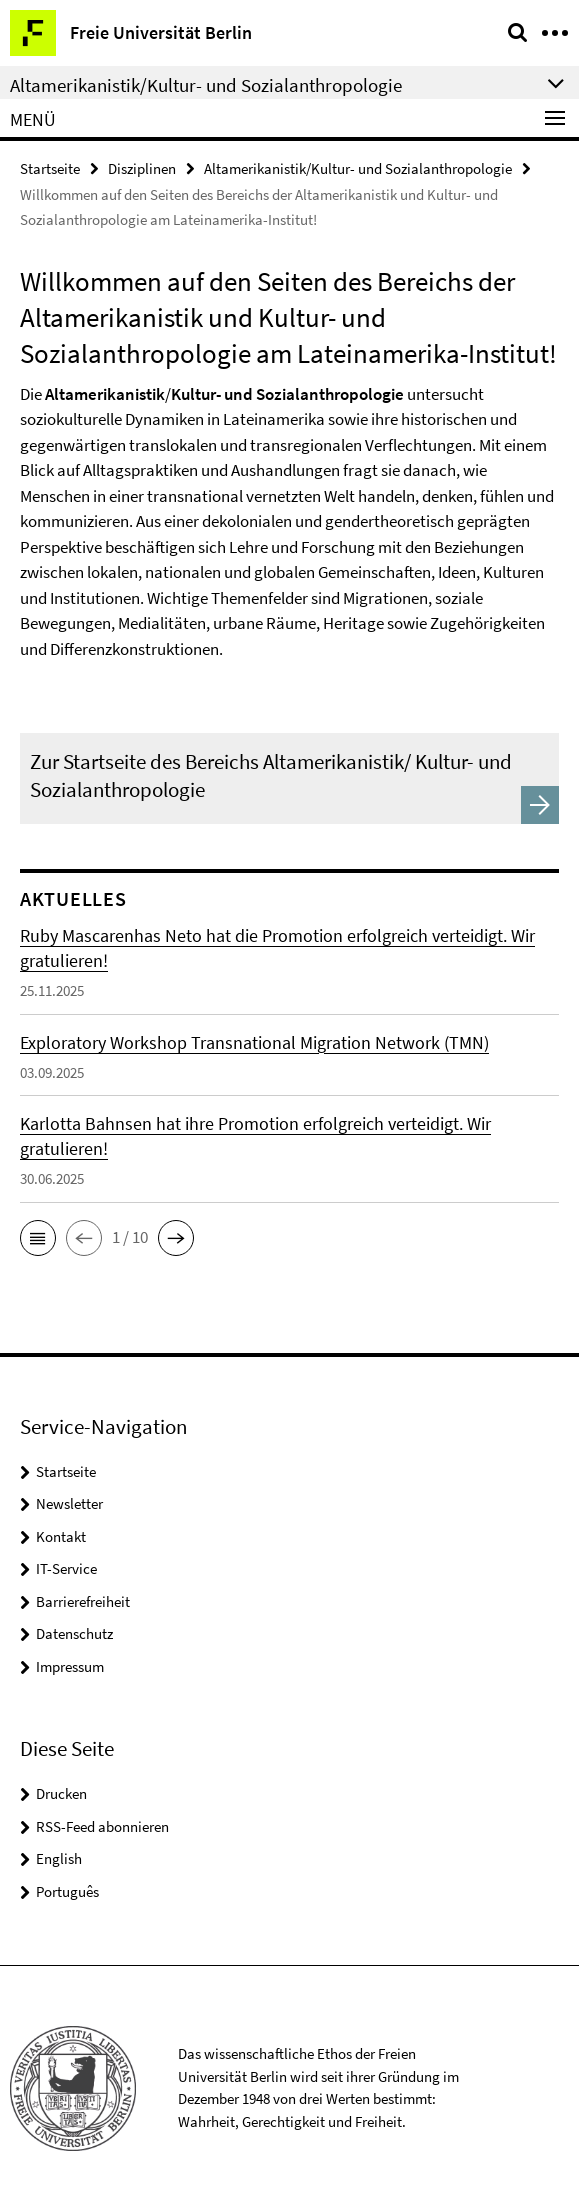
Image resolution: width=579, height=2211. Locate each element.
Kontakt (61, 1536)
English (59, 1858)
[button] (38, 1238)
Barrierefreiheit (83, 1601)
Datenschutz (74, 1633)
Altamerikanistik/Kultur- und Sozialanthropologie (358, 168)
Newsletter (69, 1503)
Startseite (50, 168)
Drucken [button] (61, 1793)
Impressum (70, 1666)
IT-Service (66, 1568)
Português (67, 1891)
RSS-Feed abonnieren (102, 1826)
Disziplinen (142, 168)
